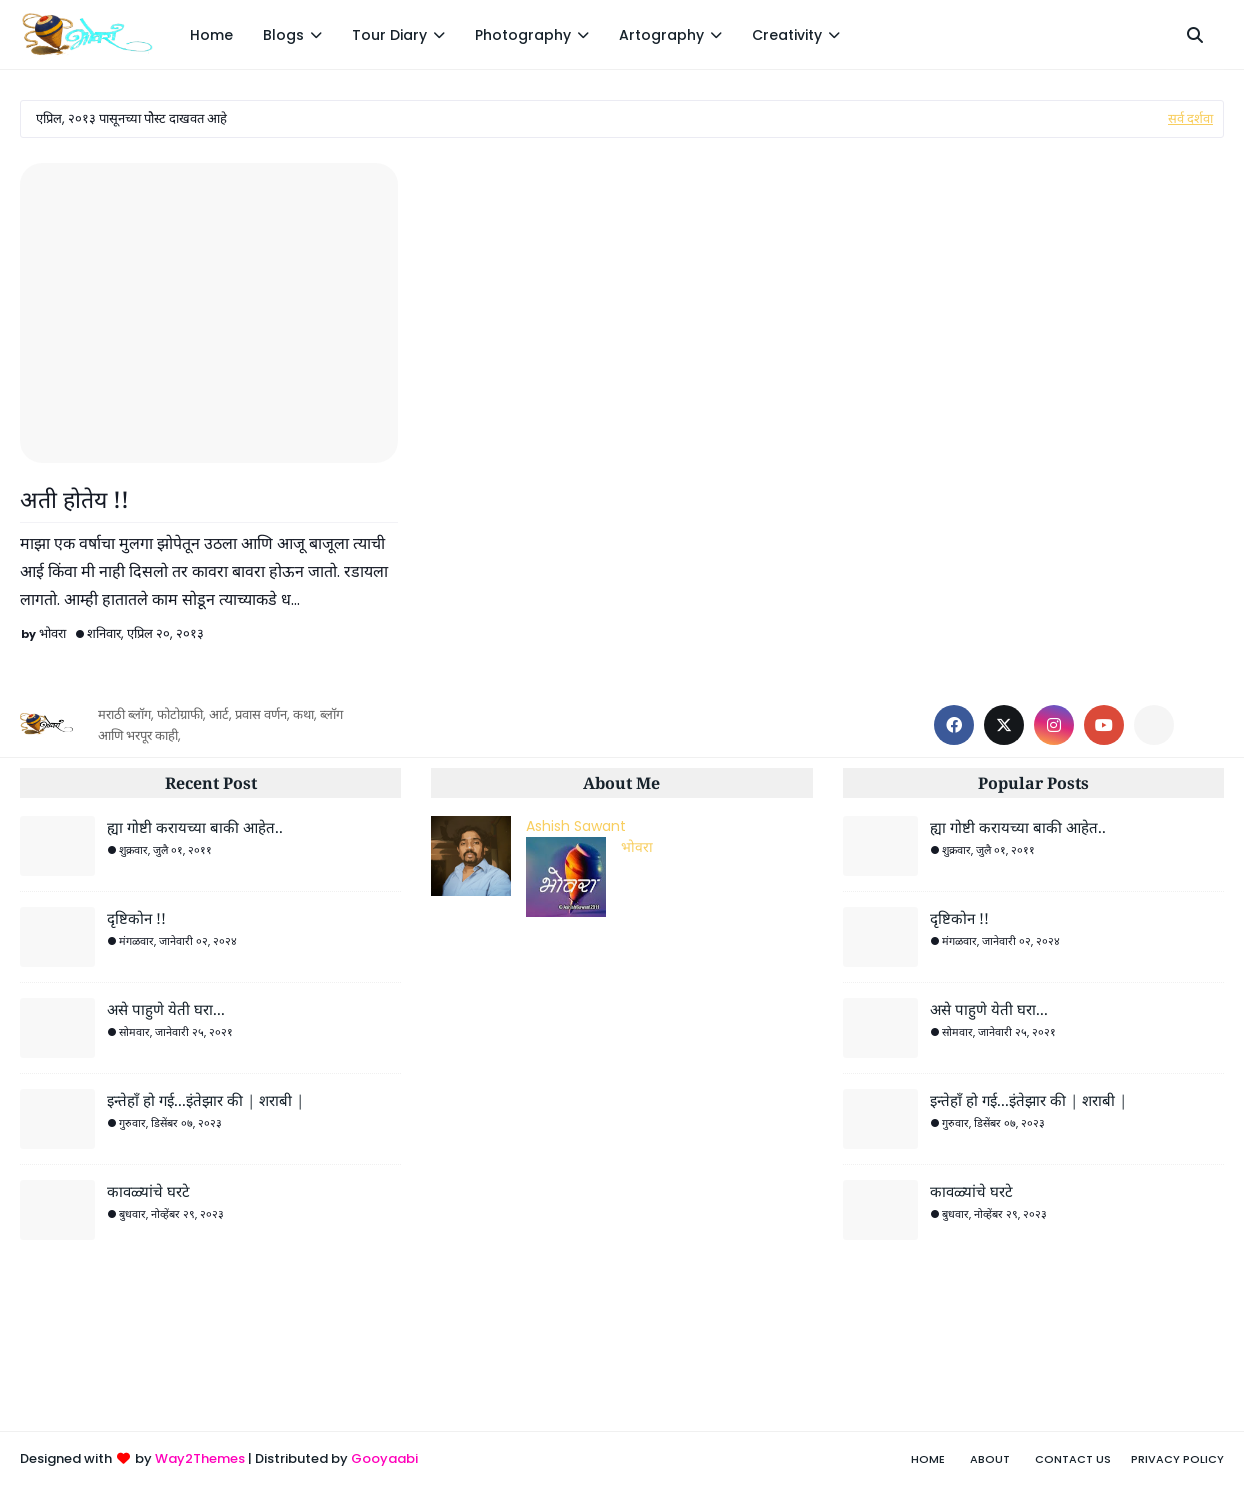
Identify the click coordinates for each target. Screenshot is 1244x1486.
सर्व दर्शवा (1190, 118)
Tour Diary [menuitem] (389, 35)
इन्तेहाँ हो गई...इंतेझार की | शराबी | (205, 1100)
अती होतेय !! (74, 499)
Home (928, 1459)
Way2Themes (200, 1458)
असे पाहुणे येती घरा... (166, 1009)
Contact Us (1073, 1459)
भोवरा (52, 633)
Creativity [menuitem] (787, 35)
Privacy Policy (1177, 1459)
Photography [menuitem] (523, 35)
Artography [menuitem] (661, 35)
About (990, 1459)
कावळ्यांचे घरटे (148, 1191)
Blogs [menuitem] (283, 35)
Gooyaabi (384, 1458)
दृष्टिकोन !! (136, 918)
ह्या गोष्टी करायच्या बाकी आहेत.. (195, 827)
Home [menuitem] (211, 35)
